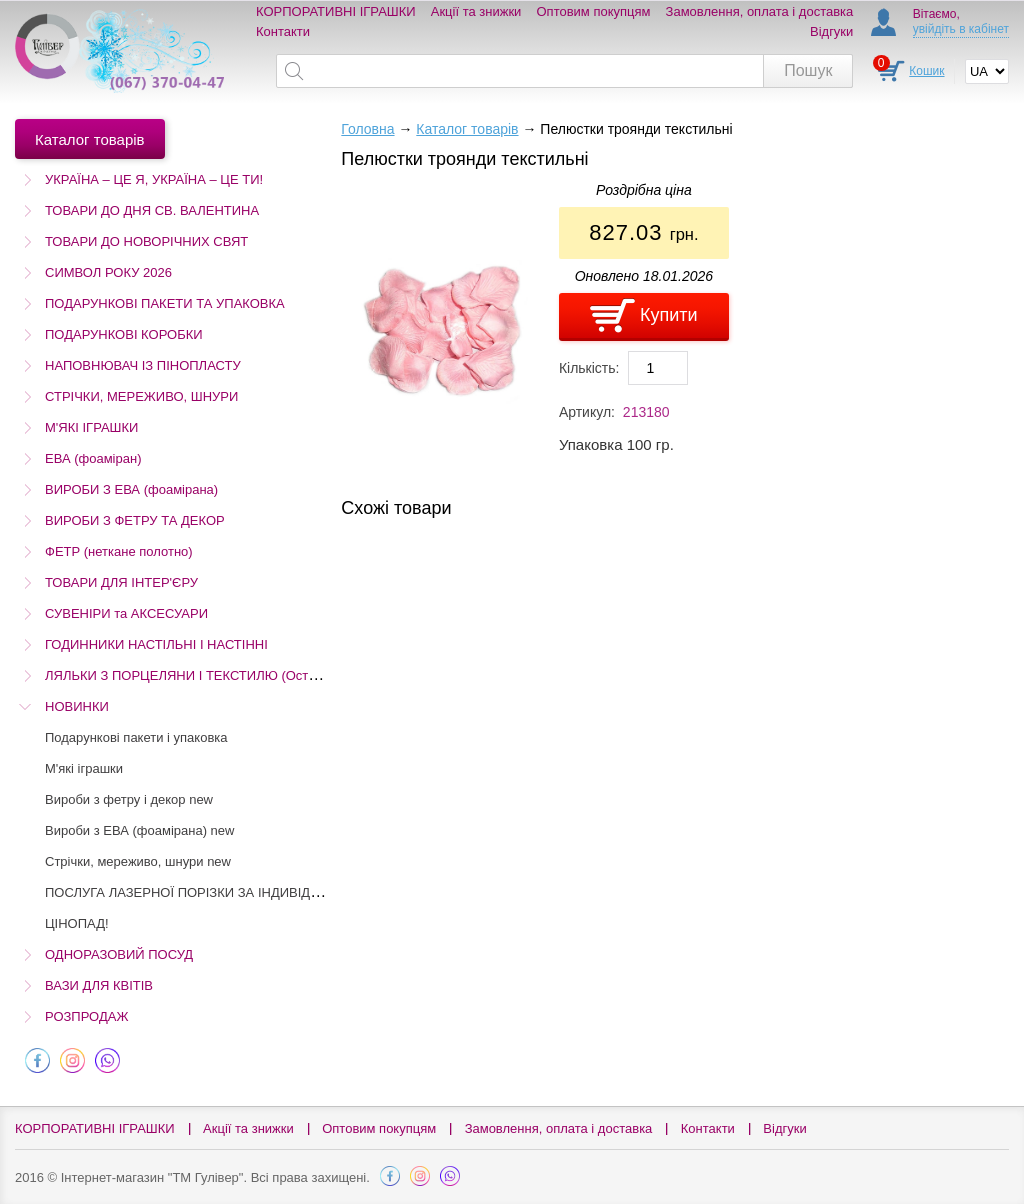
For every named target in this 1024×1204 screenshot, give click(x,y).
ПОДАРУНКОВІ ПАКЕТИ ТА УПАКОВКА (165, 303)
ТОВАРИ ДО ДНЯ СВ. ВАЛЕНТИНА (152, 210)
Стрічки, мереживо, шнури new (138, 861)
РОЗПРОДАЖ (86, 1016)
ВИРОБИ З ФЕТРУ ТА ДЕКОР (135, 520)
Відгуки (831, 31)
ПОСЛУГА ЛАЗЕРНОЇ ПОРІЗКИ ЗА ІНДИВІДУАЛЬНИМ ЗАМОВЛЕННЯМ (262, 892)
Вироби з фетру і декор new (129, 799)
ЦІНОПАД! (77, 923)
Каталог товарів (467, 129)
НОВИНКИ (77, 706)
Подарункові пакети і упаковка (136, 737)
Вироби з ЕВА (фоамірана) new (139, 830)
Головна (367, 129)
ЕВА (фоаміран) (93, 458)
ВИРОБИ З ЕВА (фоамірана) (131, 489)
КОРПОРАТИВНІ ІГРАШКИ (336, 11)
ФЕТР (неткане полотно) (119, 551)
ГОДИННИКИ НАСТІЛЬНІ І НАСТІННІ (156, 644)
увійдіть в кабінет (961, 29)
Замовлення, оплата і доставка (760, 11)
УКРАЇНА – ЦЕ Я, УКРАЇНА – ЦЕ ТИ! (154, 179)
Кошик (926, 71)
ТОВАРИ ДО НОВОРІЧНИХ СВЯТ (146, 241)
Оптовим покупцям (594, 11)
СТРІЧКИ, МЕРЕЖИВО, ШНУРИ (141, 396)
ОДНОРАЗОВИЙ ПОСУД (119, 954)
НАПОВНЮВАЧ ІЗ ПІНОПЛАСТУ (143, 365)
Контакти (283, 31)
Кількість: (589, 368)
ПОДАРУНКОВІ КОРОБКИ (124, 334)
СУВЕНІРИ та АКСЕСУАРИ (126, 613)
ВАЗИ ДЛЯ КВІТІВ (99, 985)
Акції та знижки (476, 11)
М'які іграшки (84, 768)
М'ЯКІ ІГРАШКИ (91, 427)
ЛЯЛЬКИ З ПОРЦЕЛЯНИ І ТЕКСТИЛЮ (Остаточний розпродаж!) (239, 675)
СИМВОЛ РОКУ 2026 (108, 272)
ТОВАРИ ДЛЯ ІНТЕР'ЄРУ (121, 582)
